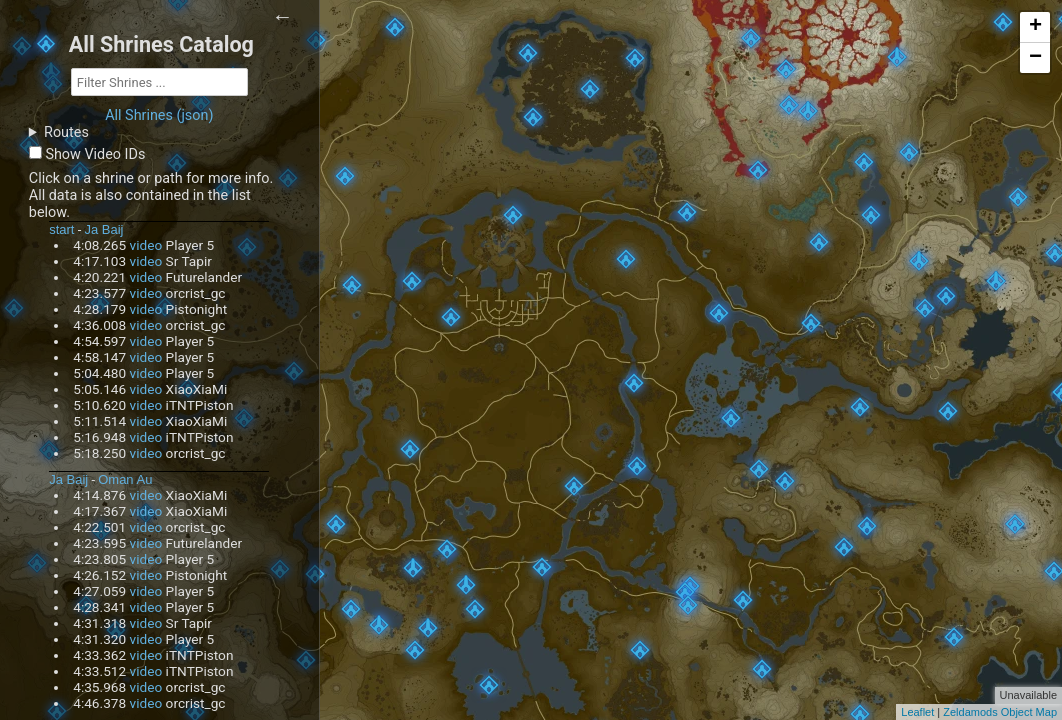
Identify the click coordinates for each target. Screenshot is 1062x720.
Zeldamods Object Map (1000, 712)
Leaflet (917, 712)
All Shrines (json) (159, 115)
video (146, 245)
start (61, 229)
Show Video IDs (95, 154)
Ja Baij (104, 229)
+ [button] (1035, 27)
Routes (66, 132)
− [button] (1035, 58)
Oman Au (125, 479)
